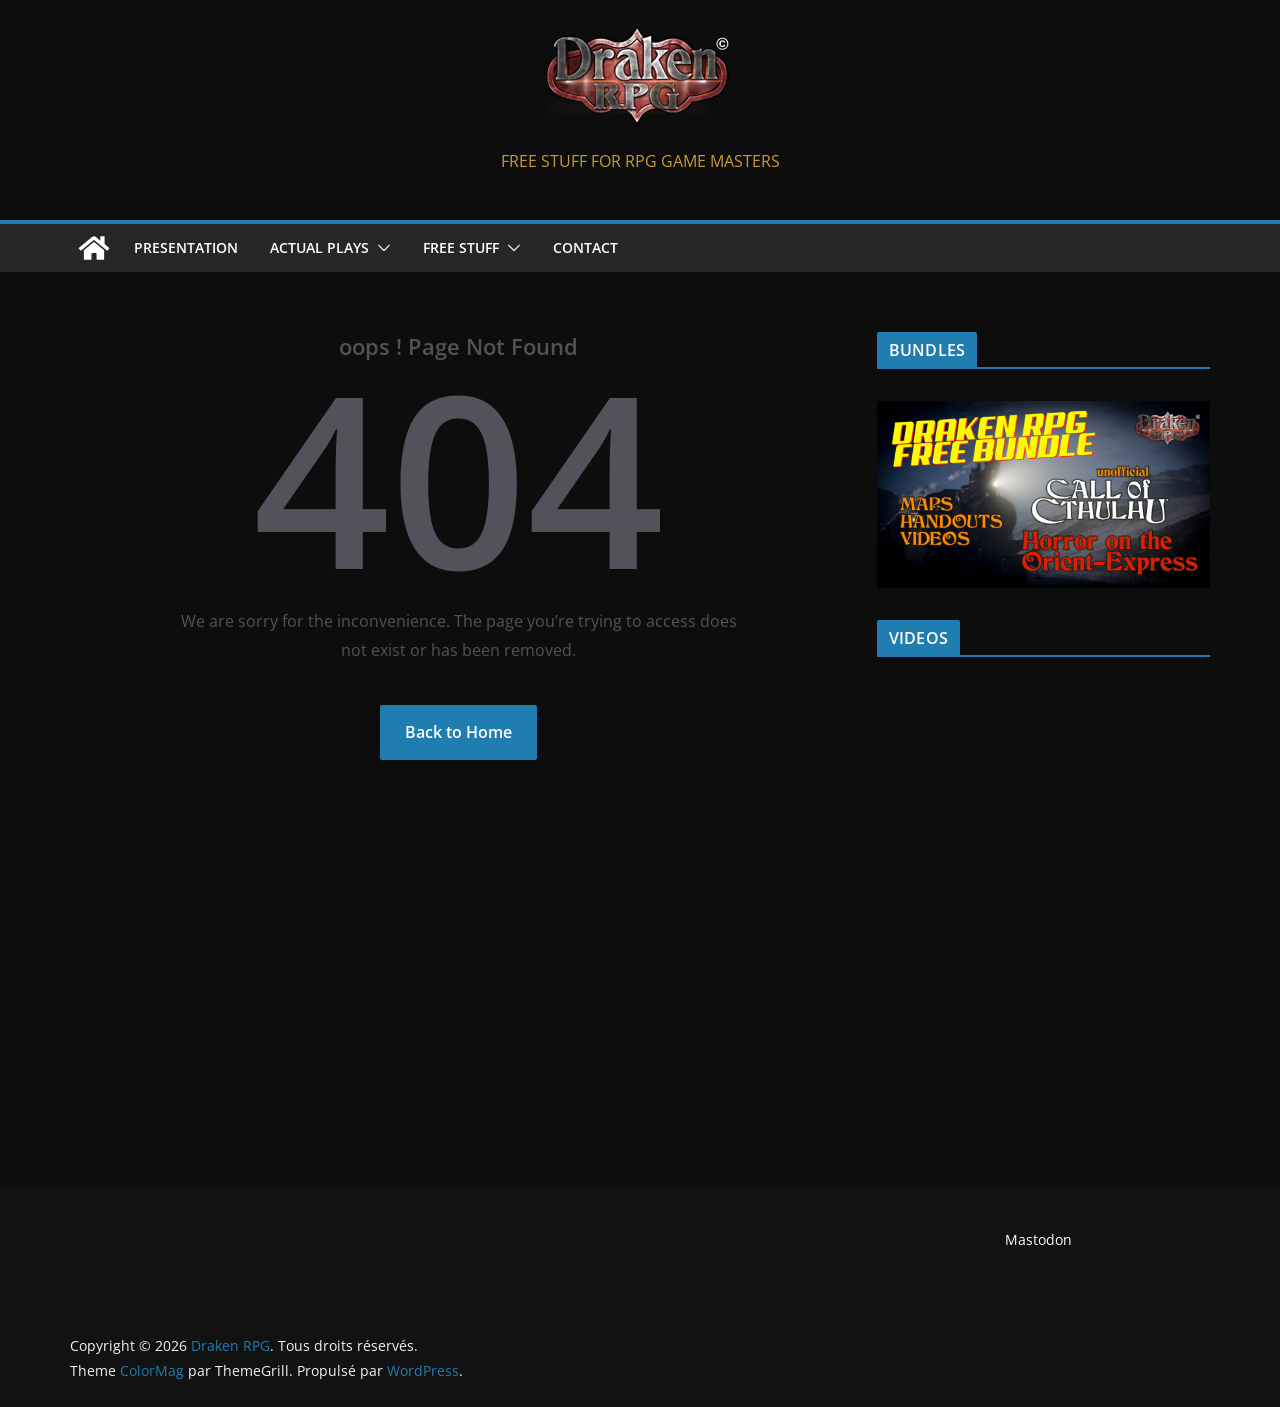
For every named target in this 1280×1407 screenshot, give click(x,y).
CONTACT (585, 247)
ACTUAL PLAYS (319, 247)
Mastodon (1038, 1239)
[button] (380, 248)
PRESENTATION (186, 247)
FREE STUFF (461, 247)
